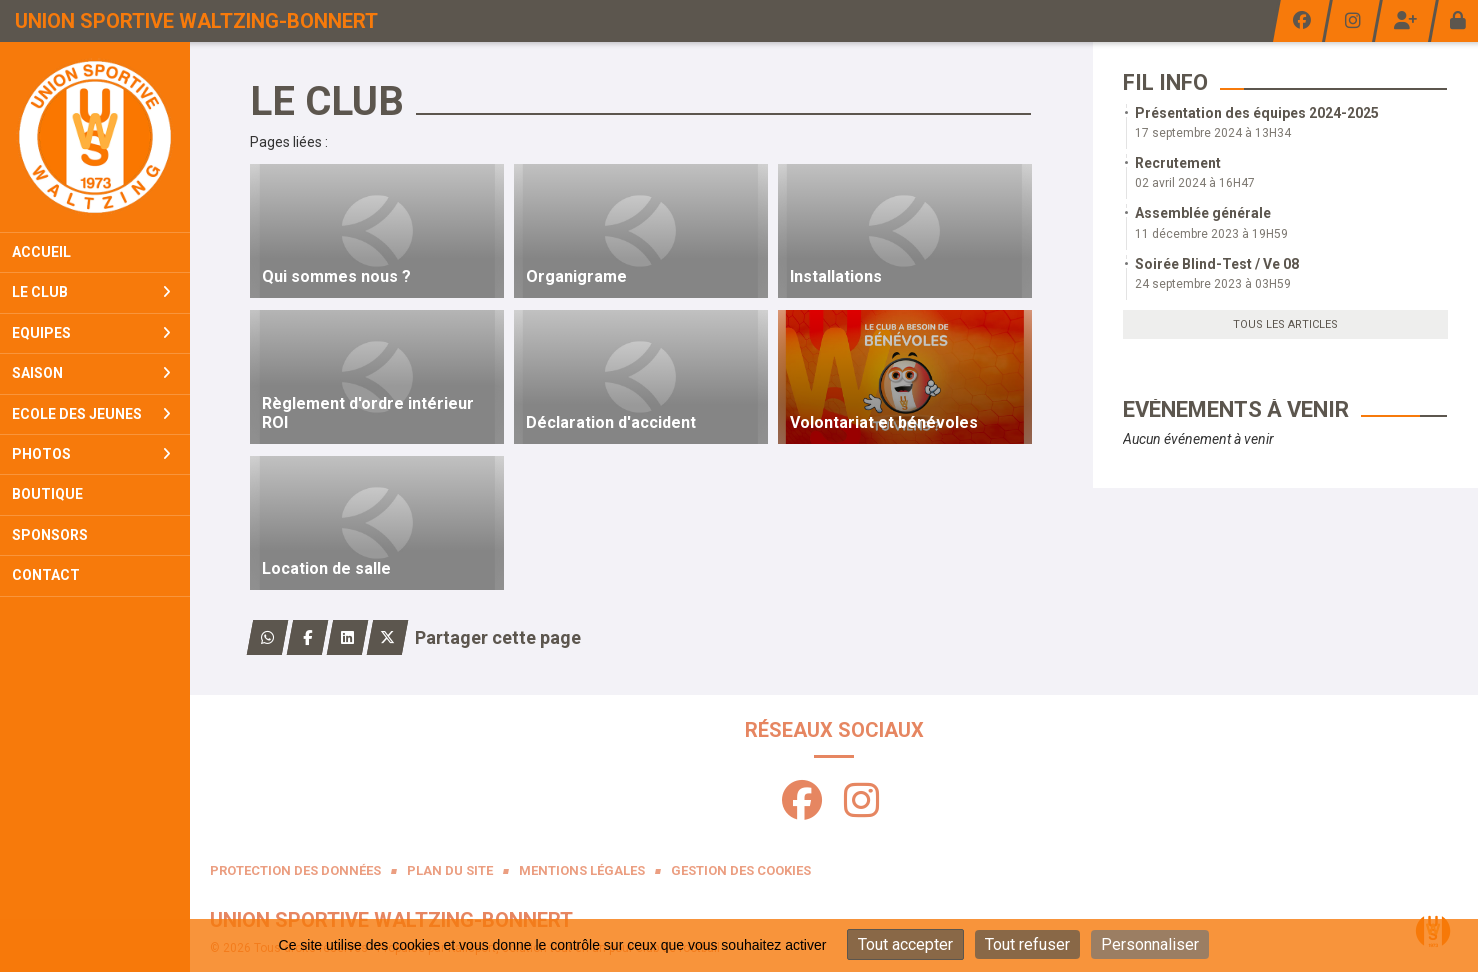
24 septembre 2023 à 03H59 (1213, 284)
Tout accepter (905, 944)
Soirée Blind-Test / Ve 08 (1217, 264)
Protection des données (295, 870)
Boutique (47, 494)
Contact (46, 575)
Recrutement (1178, 163)
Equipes (91, 333)
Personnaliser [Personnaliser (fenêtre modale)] (1150, 944)
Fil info (1165, 82)
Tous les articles (1285, 324)
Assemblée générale (1203, 213)
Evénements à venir (1236, 409)
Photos (91, 454)
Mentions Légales (582, 870)
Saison (91, 373)
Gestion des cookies (741, 870)
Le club (91, 292)
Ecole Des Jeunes (91, 414)
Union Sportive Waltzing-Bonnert (196, 21)
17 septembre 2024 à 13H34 (1213, 133)
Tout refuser (1027, 944)
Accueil (41, 252)
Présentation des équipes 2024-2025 (1257, 113)
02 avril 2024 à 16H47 (1195, 183)
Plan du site (450, 870)
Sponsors (50, 535)
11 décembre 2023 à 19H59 (1211, 234)
